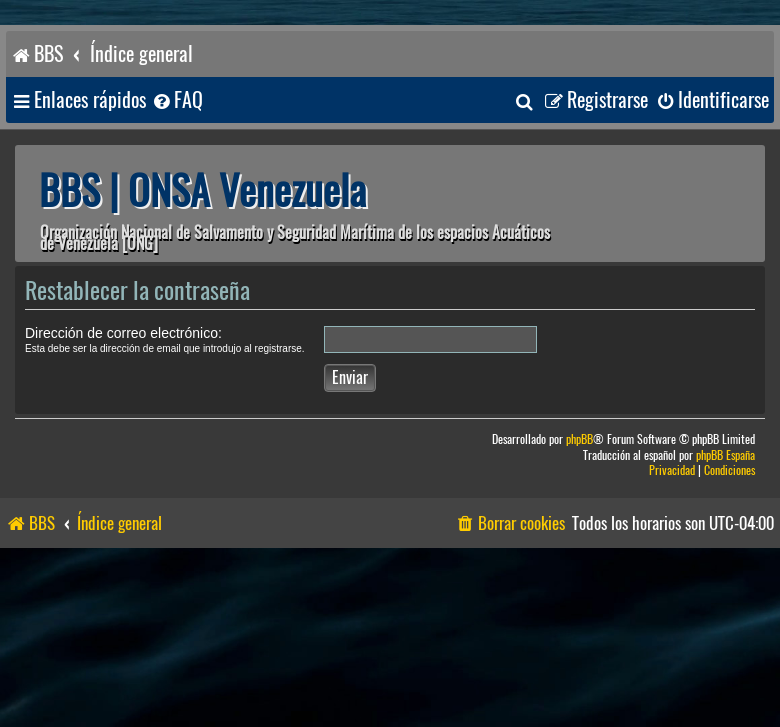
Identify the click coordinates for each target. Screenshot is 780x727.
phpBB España (725, 455)
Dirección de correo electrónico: (123, 333)
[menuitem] (177, 100)
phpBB (579, 439)
